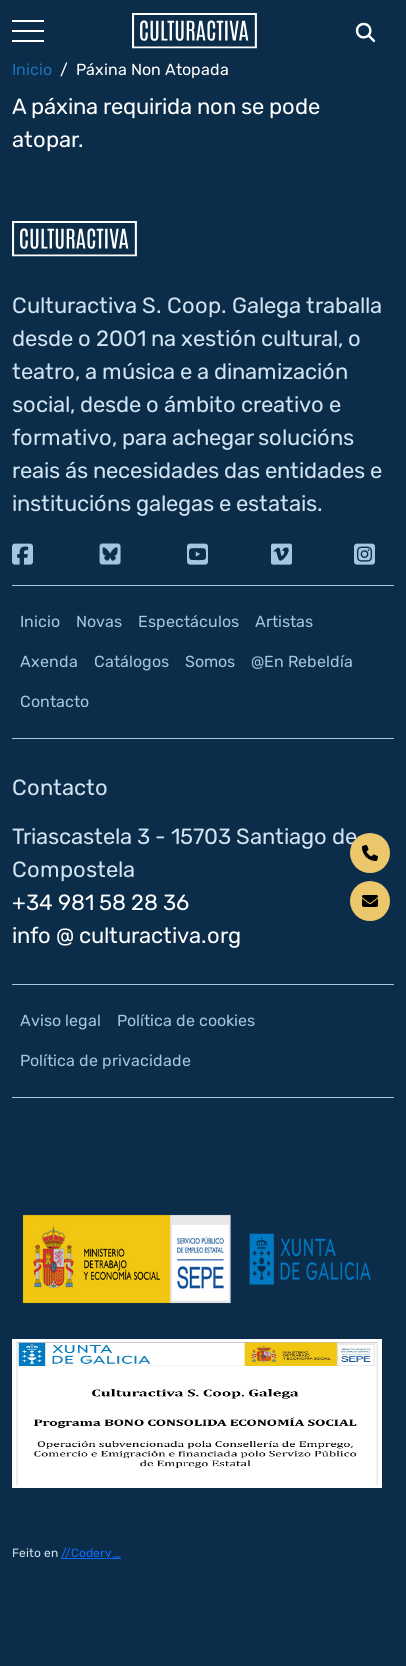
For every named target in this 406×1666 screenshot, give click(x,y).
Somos (210, 661)
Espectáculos (188, 621)
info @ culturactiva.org (126, 935)
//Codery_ (91, 1553)
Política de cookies (186, 1020)
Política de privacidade (105, 1060)
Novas (99, 621)
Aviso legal (60, 1020)
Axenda (49, 661)
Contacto (54, 701)
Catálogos (131, 661)
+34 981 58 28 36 (100, 902)
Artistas (284, 621)
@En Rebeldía (302, 661)
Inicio (32, 69)
